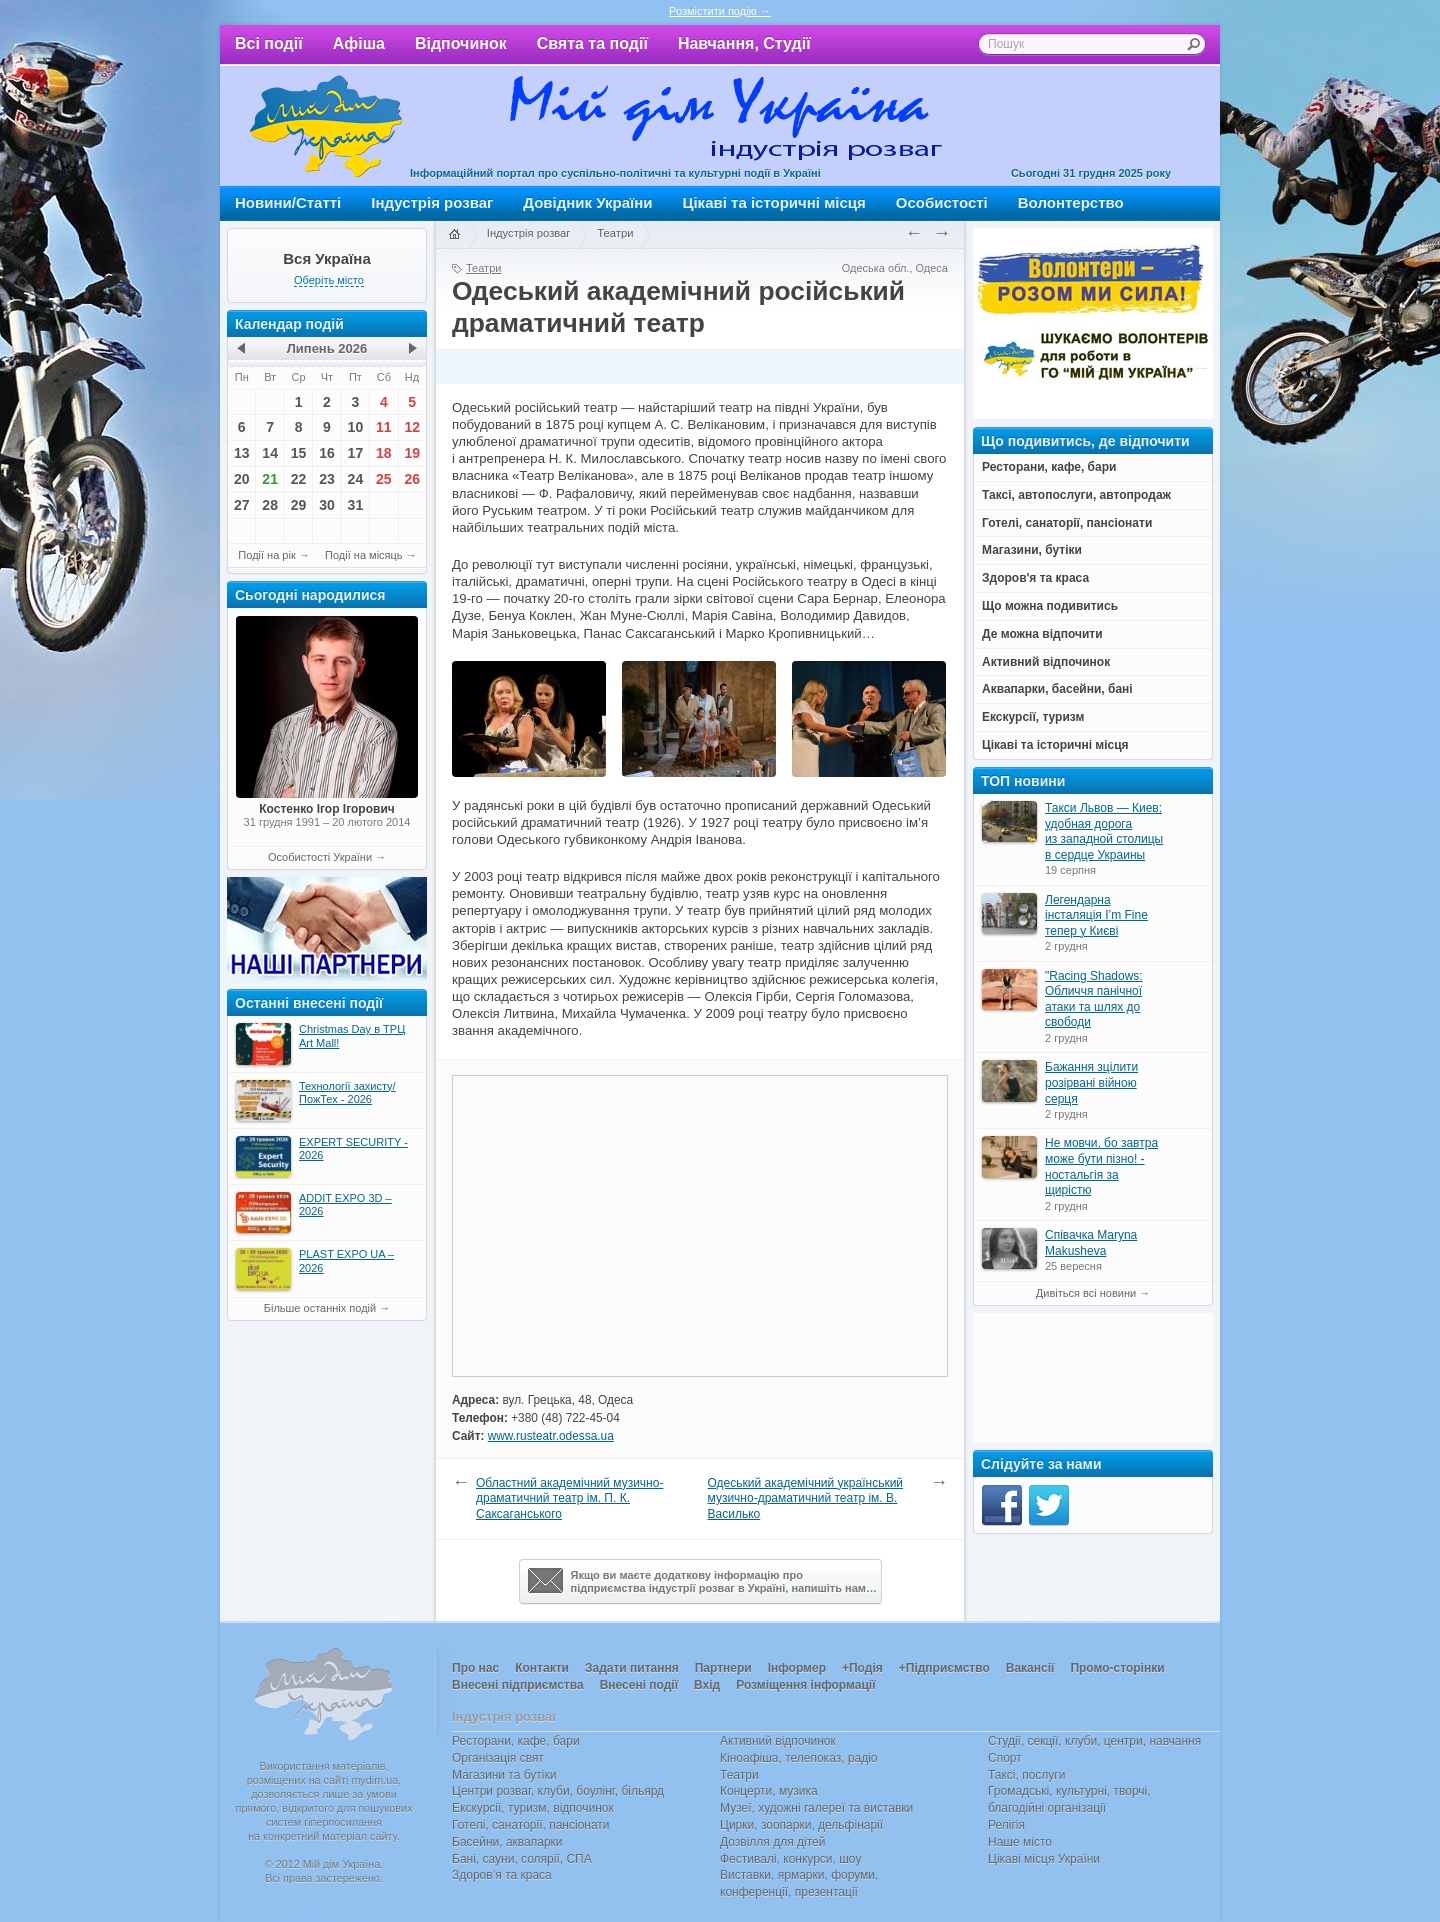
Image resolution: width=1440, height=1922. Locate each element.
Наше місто (1020, 1842)
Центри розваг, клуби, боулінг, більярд (558, 1791)
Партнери (723, 1668)
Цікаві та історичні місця (774, 202)
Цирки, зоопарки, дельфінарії (801, 1825)
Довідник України (587, 202)
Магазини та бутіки (504, 1775)
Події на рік (266, 555)
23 (327, 479)
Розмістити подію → (720, 11)
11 (384, 427)
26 (412, 479)
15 (299, 453)
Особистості (942, 202)
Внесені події (639, 1685)
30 (327, 505)
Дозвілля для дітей (772, 1842)
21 (270, 479)
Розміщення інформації (805, 1685)
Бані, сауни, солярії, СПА (522, 1859)
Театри (615, 233)
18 (384, 453)
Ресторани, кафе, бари (516, 1741)
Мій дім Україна (326, 126)
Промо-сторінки (1117, 1668)
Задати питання (632, 1668)
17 (356, 453)
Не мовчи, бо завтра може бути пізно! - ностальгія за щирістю (1101, 1166)
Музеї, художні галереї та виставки (816, 1808)
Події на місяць (364, 555)
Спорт (1005, 1758)
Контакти (542, 1668)
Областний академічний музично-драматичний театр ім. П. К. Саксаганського (569, 1498)
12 (412, 427)
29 (299, 505)
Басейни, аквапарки (507, 1842)
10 (356, 427)
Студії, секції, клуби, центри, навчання (1094, 1741)
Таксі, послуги (1026, 1775)
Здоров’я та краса (502, 1875)
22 (299, 479)
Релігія (1006, 1825)
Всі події (269, 43)
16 (327, 453)
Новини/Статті (288, 202)
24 (356, 479)
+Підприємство (944, 1668)
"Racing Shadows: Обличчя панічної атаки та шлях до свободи (1094, 999)
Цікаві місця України (1044, 1859)
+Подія (862, 1668)
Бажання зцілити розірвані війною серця (1091, 1082)
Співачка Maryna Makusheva (1091, 1243)
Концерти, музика (769, 1791)
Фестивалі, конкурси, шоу (790, 1859)
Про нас (475, 1668)
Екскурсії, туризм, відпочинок (533, 1808)
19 (412, 453)
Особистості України (320, 857)
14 (270, 453)
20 (242, 479)
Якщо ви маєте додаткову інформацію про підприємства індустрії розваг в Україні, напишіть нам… (702, 1581)
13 (242, 453)
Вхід (707, 1685)
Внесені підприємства (518, 1685)
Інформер (797, 1668)
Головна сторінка (454, 235)
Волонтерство (1071, 202)
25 (384, 479)
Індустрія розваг (432, 202)
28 (270, 505)
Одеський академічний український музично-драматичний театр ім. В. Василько (806, 1498)
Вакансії (1030, 1668)
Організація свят (498, 1758)
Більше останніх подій (320, 1308)
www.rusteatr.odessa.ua (551, 1436)
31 (356, 505)
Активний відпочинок (778, 1741)
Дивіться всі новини (1086, 1293)
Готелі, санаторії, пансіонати (531, 1825)
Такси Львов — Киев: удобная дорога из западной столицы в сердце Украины (1104, 831)
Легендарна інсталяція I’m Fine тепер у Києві (1096, 915)
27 (242, 505)
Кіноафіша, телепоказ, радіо (799, 1758)
